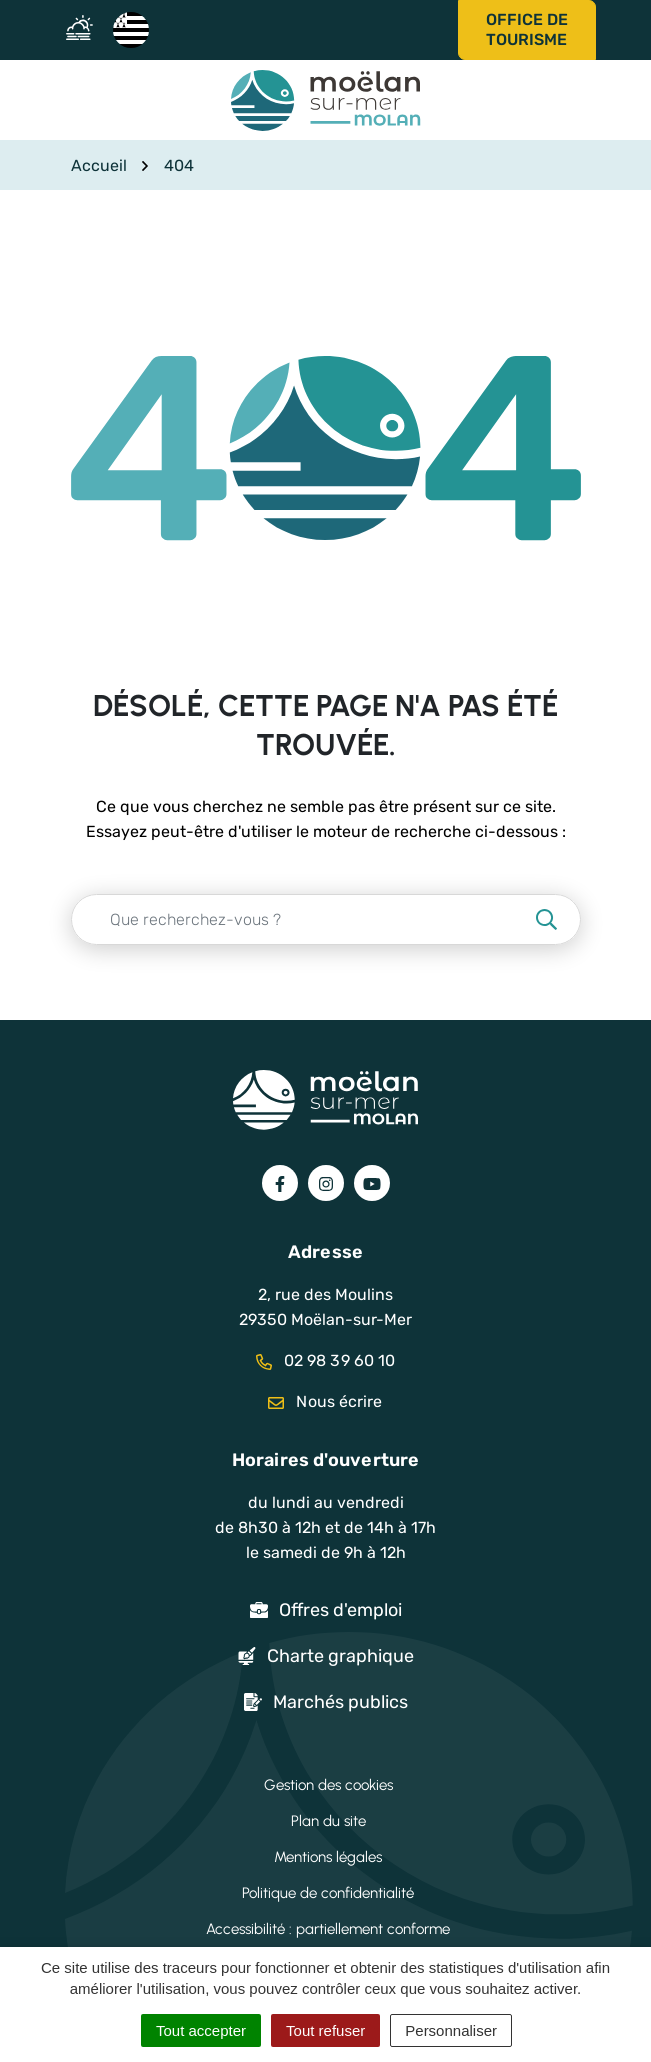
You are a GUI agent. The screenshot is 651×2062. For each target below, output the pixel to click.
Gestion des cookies (328, 1785)
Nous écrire (325, 1401)
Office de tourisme (527, 29)
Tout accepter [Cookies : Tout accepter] (201, 2030)
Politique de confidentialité (328, 1893)
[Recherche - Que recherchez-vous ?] (302, 919)
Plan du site (328, 1821)
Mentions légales (328, 1857)
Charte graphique (340, 1656)
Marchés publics (340, 1702)
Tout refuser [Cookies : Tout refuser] (325, 2030)
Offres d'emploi (340, 1610)
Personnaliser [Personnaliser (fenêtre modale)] (451, 2030)
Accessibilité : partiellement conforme (328, 1929)
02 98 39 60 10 (326, 1360)
